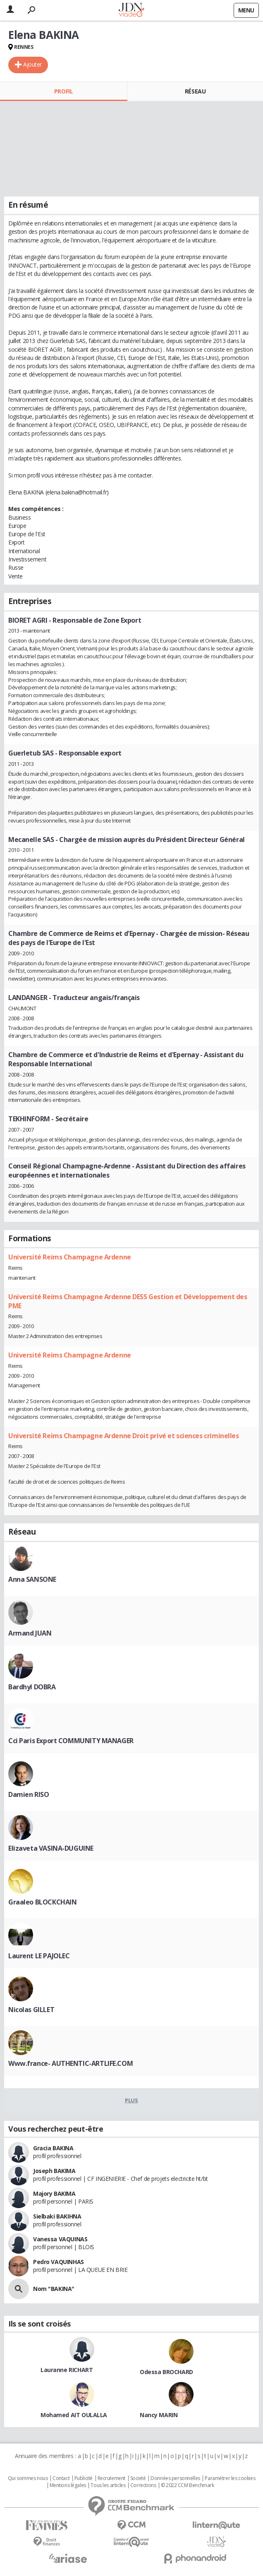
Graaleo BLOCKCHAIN (42, 1902)
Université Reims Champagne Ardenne (69, 1257)
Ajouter (32, 64)
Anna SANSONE (32, 1579)
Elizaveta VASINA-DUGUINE (50, 1848)
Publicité (83, 2478)
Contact (61, 2478)
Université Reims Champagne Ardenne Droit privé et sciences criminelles (123, 1435)
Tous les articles (108, 2485)
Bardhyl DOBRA (32, 1686)
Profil (63, 91)
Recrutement (111, 2478)
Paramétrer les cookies (230, 2478)
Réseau (195, 91)
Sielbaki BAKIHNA (57, 2216)
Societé (138, 2478)
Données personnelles (175, 2478)
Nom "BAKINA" (53, 2289)
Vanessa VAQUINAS (60, 2239)
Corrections (143, 2485)
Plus (131, 2100)
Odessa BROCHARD (166, 2372)
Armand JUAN (29, 1633)
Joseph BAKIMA (54, 2171)
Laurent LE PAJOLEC (38, 1955)
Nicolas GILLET (31, 2009)
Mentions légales (68, 2485)
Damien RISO (28, 1794)
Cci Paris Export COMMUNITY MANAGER (71, 1740)
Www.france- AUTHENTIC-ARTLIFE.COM (70, 2063)
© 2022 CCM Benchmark (187, 2485)
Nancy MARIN (158, 2415)
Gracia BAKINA (53, 2148)
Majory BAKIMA (54, 2193)
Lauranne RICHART (67, 2370)
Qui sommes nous (28, 2478)
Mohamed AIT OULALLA (74, 2415)
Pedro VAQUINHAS (58, 2262)
